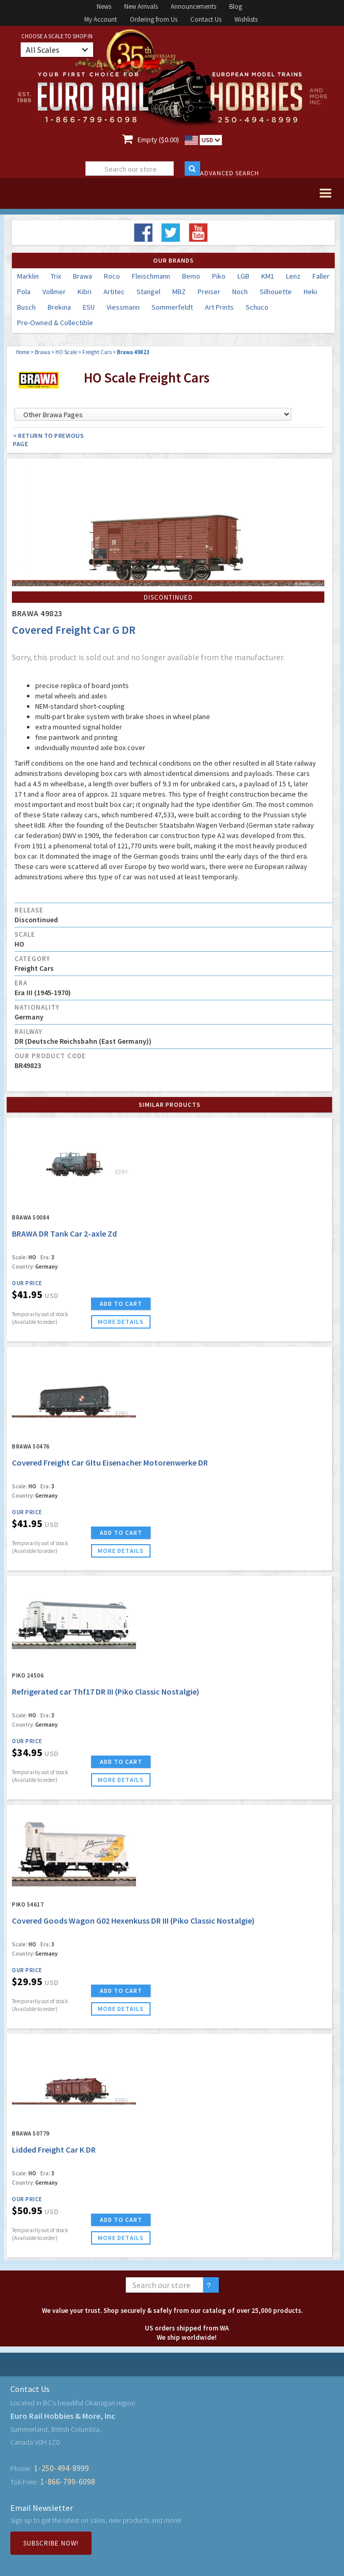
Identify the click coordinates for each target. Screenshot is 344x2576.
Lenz (293, 276)
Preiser (209, 291)
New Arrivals (141, 6)
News (104, 6)
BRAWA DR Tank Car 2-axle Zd (64, 1233)
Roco (112, 276)
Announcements (193, 6)
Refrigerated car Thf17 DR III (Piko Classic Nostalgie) (105, 1691)
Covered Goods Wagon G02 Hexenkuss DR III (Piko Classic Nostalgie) (133, 1920)
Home (22, 352)
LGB (243, 276)
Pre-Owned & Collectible (55, 322)
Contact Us (205, 19)
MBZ (179, 291)
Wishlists (246, 19)
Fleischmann (151, 276)
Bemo (191, 276)
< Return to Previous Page (48, 440)
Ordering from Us (153, 19)
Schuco (257, 307)
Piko (219, 276)
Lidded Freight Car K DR (54, 2149)
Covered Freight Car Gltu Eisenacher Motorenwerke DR (110, 1462)
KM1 (267, 276)
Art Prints (219, 307)
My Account (100, 19)
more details (121, 1321)
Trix (56, 276)
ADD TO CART (121, 1303)
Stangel (148, 291)
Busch (26, 307)
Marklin (28, 276)
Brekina (59, 307)
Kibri (85, 291)
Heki (310, 291)
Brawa (82, 276)
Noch (240, 291)
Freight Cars (97, 352)
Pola (24, 291)
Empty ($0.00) (158, 139)
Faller (321, 276)
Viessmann (123, 307)
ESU (89, 307)
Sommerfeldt (172, 307)
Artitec (114, 291)
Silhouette (276, 291)
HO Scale (66, 352)
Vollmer (54, 291)
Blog (235, 6)
